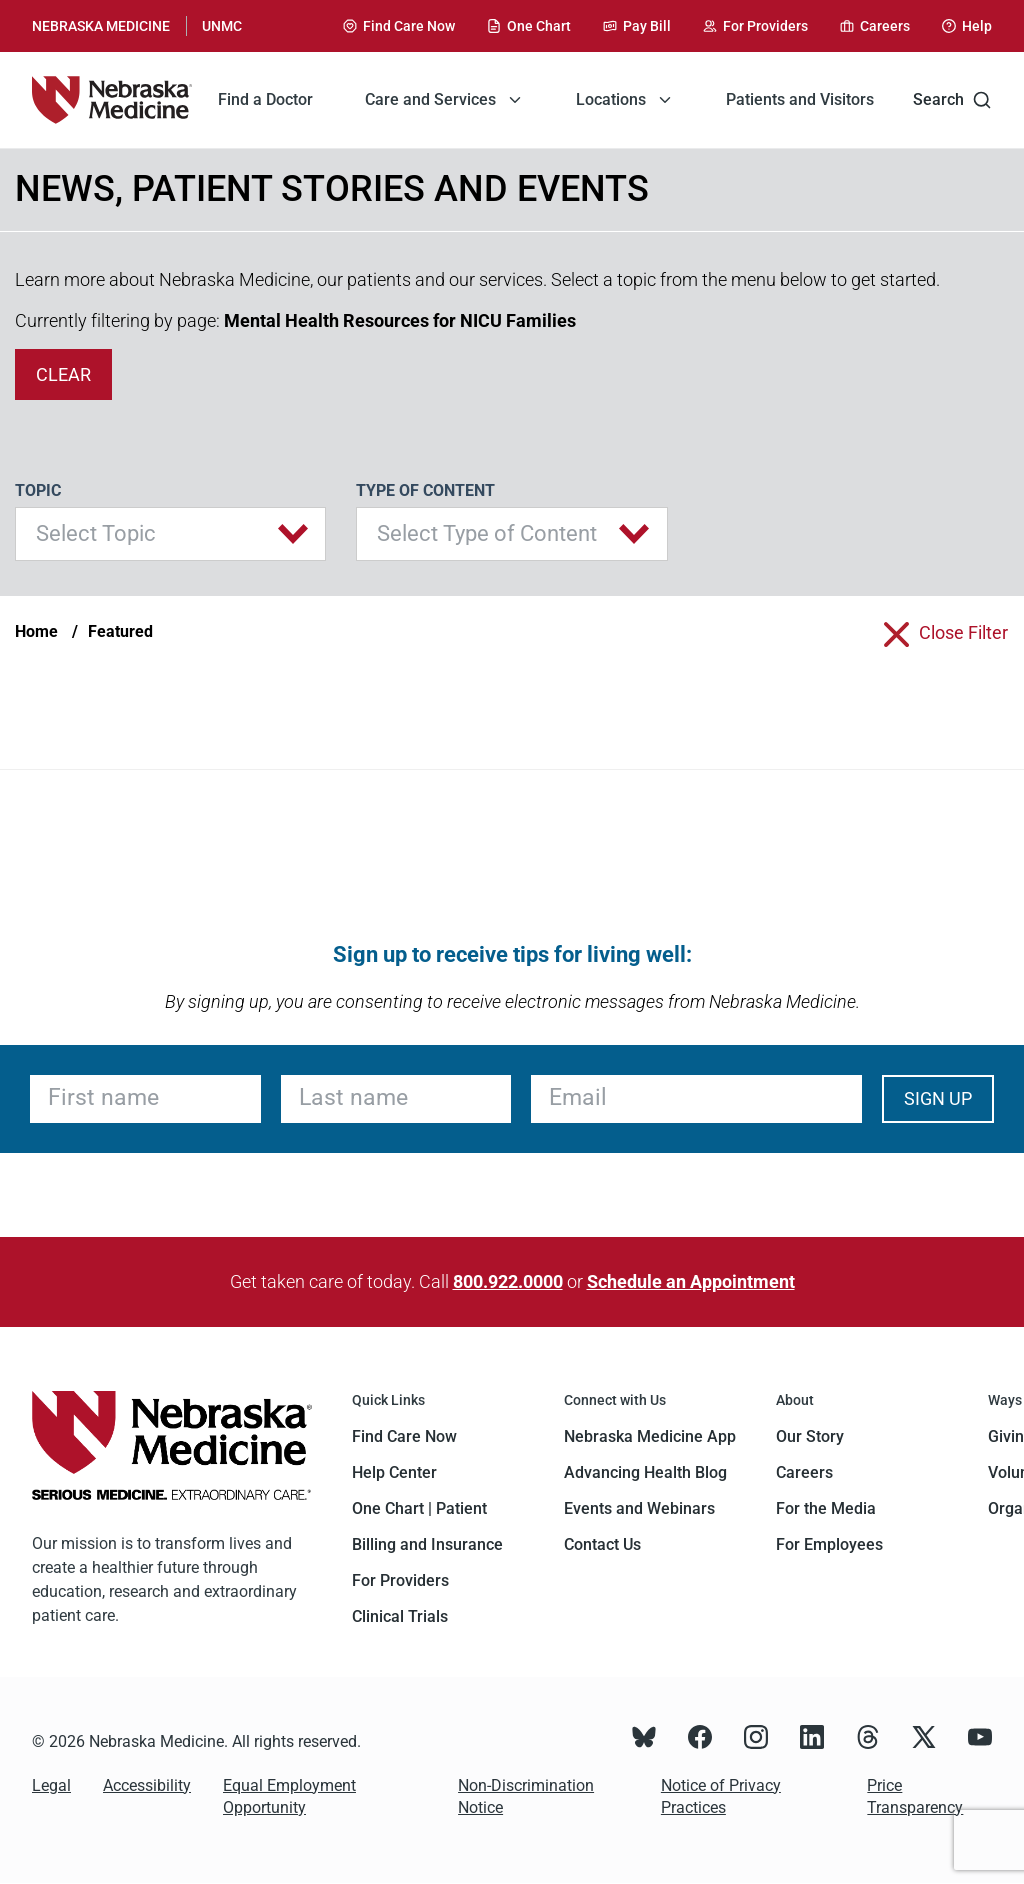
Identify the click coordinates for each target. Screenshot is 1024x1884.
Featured (120, 631)
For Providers (400, 1580)
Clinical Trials (400, 1616)
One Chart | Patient (419, 1508)
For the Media (826, 1508)
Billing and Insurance (427, 1544)
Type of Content (425, 490)
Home (36, 631)
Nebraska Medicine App (650, 1436)
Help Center (394, 1472)
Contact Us (602, 1544)
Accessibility (147, 1785)
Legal (51, 1785)
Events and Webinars (639, 1508)
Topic (38, 490)
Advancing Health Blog (645, 1472)
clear (63, 374)
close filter (963, 632)
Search (952, 100)
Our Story (810, 1436)
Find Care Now (404, 1436)
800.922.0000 (508, 1281)
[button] (170, 534)
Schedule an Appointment (691, 1281)
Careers (804, 1472)
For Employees (829, 1544)
